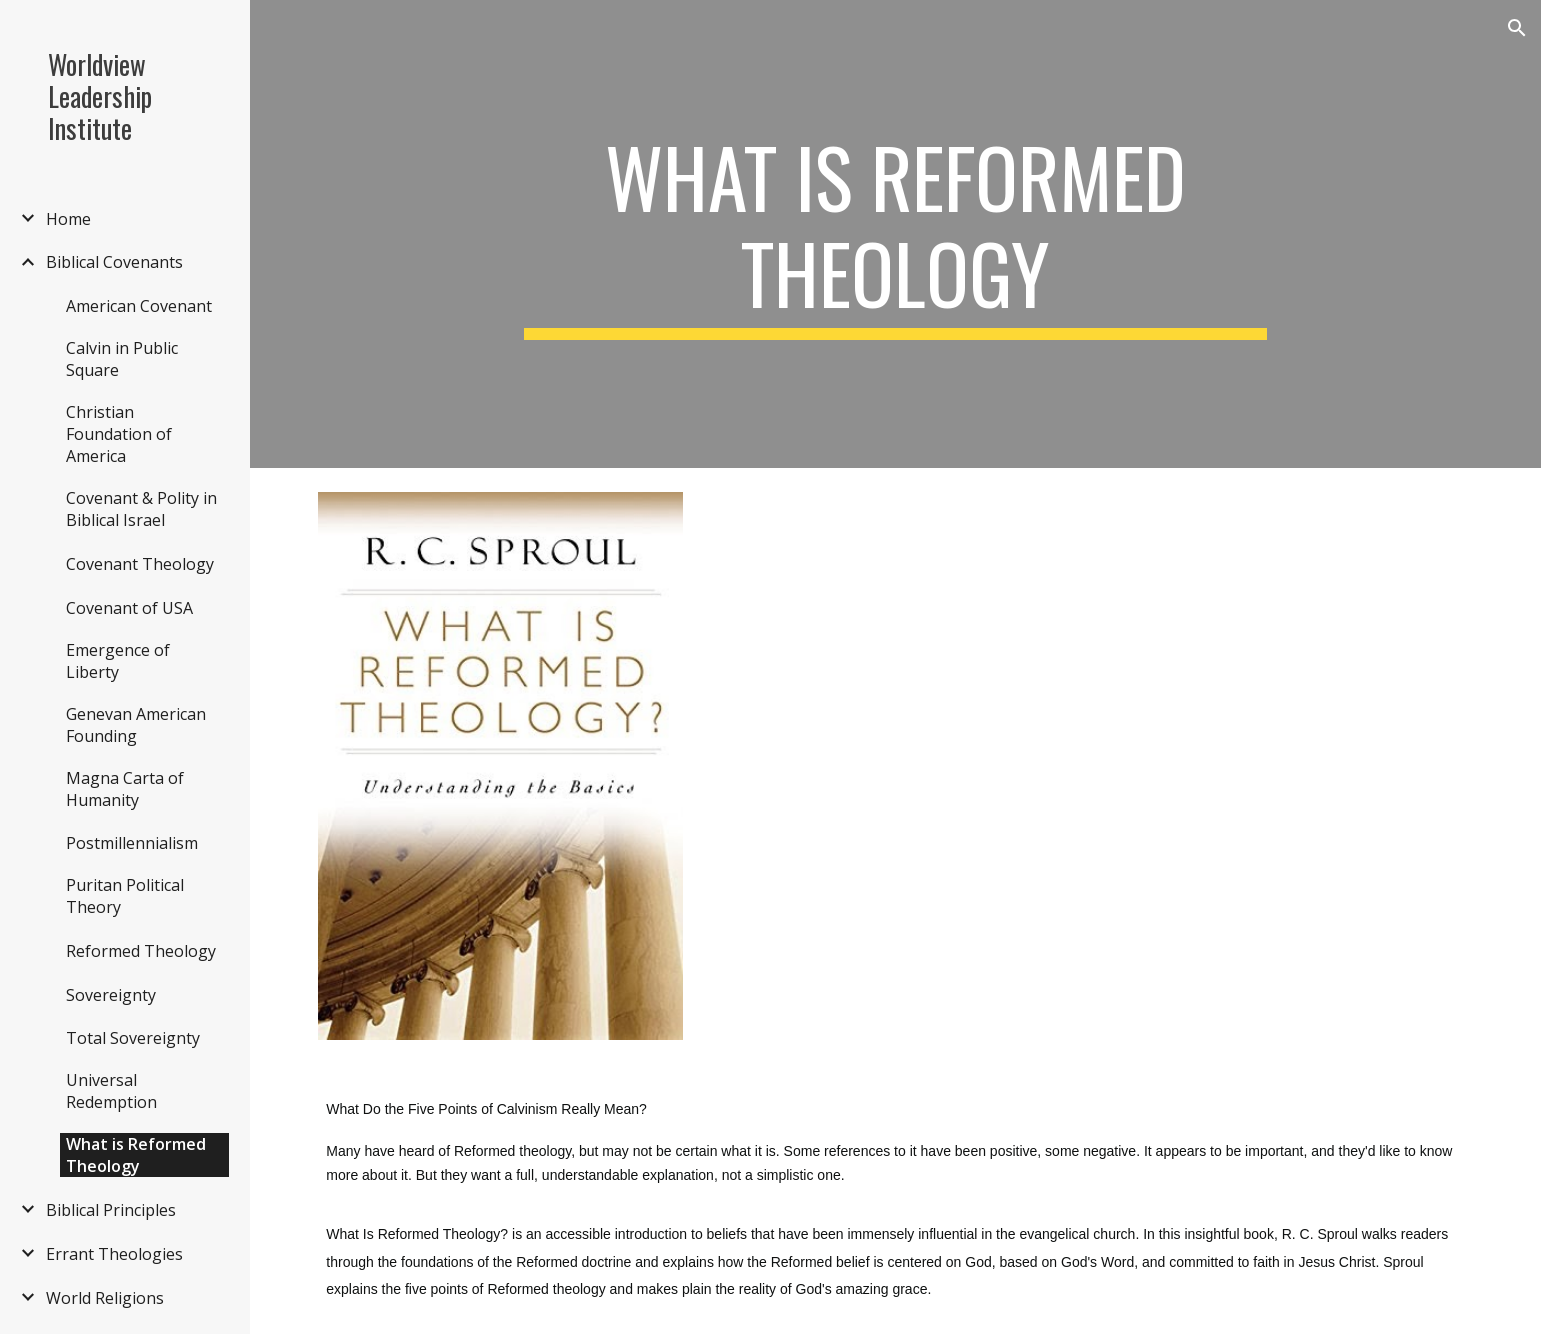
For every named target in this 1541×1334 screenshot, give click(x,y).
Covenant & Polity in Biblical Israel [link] (141, 509)
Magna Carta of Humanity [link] (125, 789)
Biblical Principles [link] (111, 1210)
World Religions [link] (105, 1298)
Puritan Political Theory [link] (125, 896)
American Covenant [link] (139, 306)
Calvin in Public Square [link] (122, 359)
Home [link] (68, 219)
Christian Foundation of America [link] (119, 434)
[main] (896, 234)
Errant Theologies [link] (114, 1254)
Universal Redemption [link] (111, 1091)
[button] (1517, 28)
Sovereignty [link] (111, 995)
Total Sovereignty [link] (133, 1038)
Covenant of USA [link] (129, 608)
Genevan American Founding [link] (136, 725)
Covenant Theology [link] (140, 564)
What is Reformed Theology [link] (136, 1155)
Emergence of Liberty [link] (118, 661)
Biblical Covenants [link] (114, 262)
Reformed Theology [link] (141, 951)
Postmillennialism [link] (132, 843)
